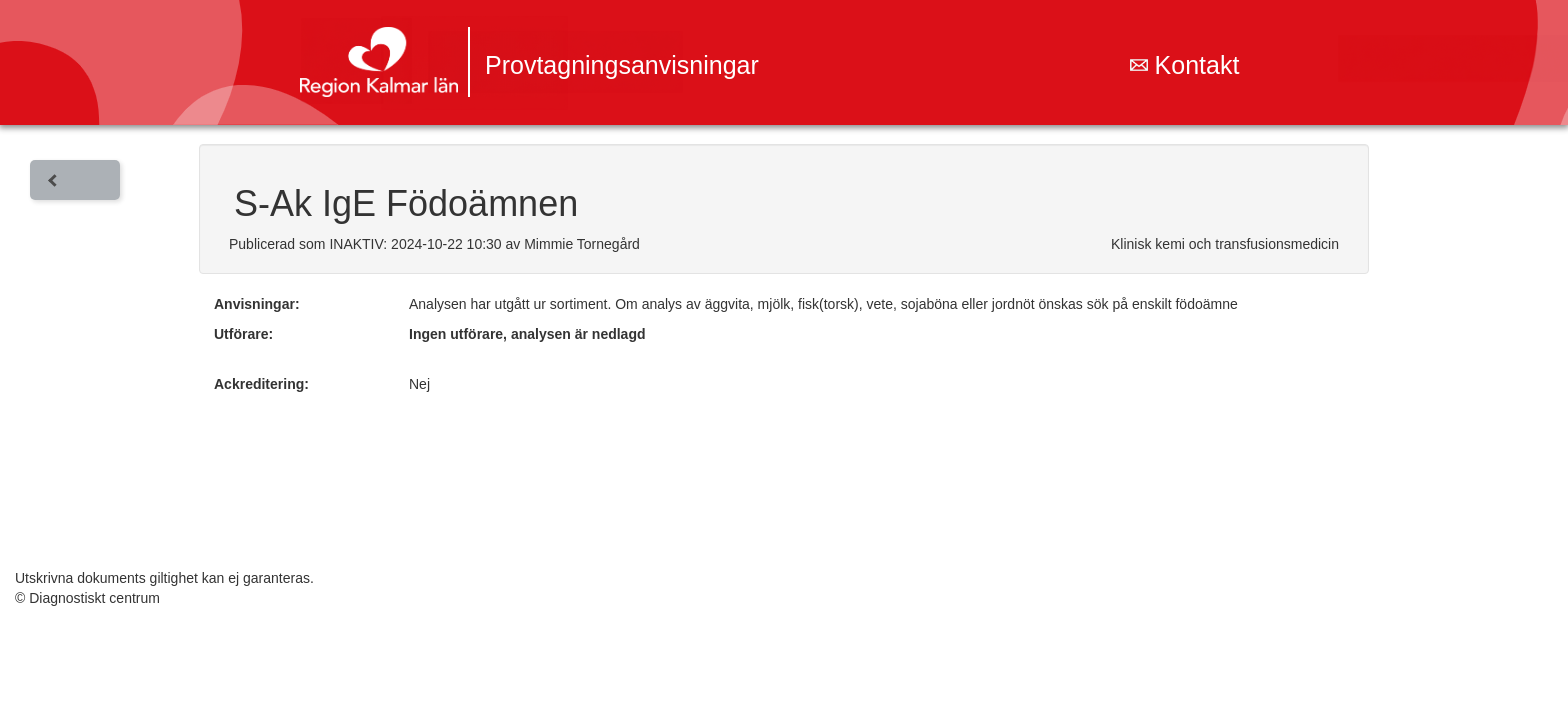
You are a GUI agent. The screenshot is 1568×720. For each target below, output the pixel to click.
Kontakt (1185, 65)
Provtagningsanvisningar (622, 65)
